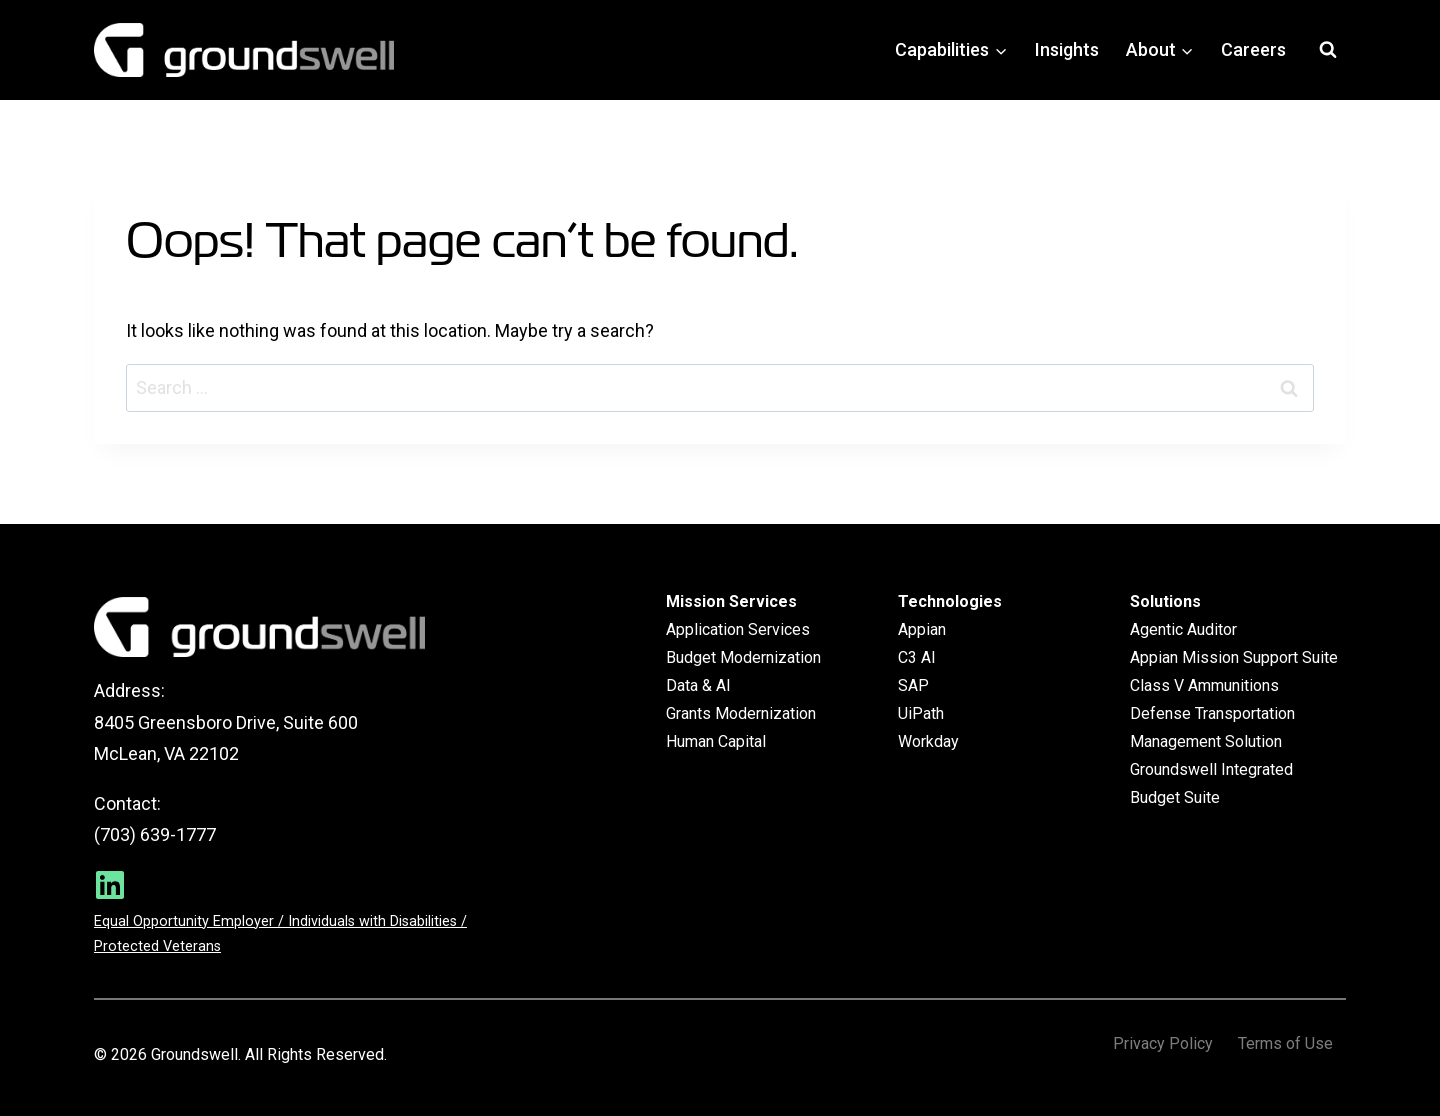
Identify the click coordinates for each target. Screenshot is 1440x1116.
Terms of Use (1285, 1044)
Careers (1253, 49)
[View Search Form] (1328, 50)
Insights (1067, 49)
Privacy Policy (1163, 1044)
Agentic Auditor (1183, 629)
